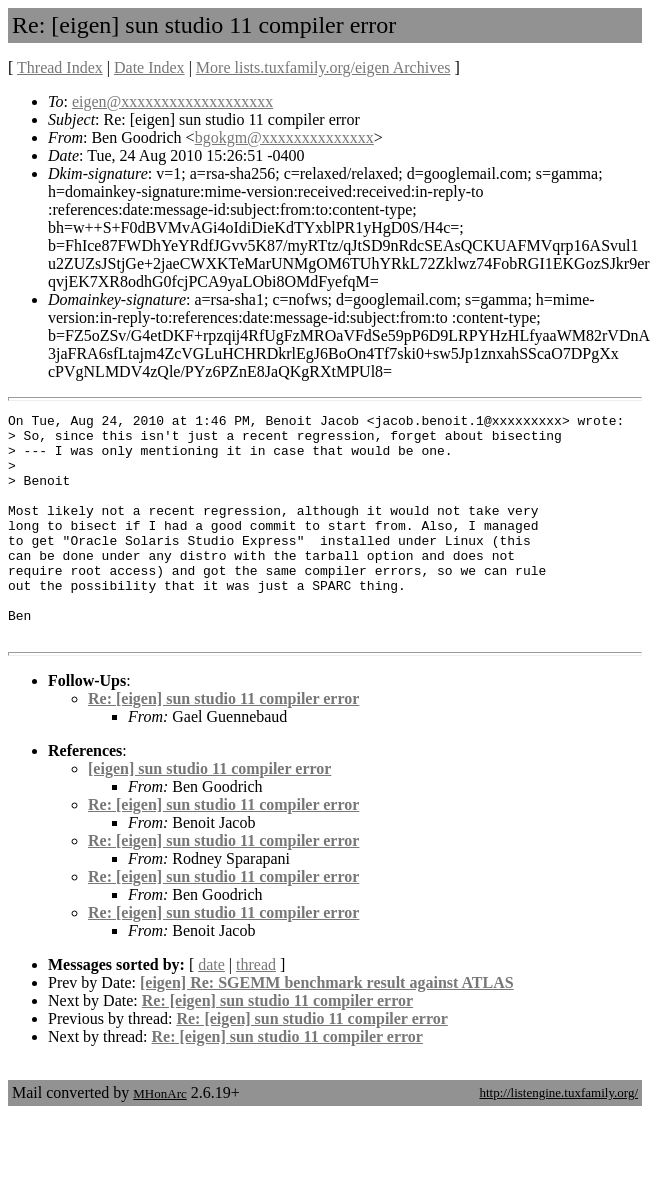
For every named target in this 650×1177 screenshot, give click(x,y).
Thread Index (60, 67)
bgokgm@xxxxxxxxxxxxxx (284, 137)
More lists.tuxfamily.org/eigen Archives (323, 67)
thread (256, 1009)
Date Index (149, 67)
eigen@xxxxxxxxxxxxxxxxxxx (172, 101)
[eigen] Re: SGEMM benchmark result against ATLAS (327, 1027)
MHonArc (159, 1138)
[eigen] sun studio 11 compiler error (209, 813)
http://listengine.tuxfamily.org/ (558, 1137)
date (211, 1009)
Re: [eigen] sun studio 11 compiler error (223, 743)
